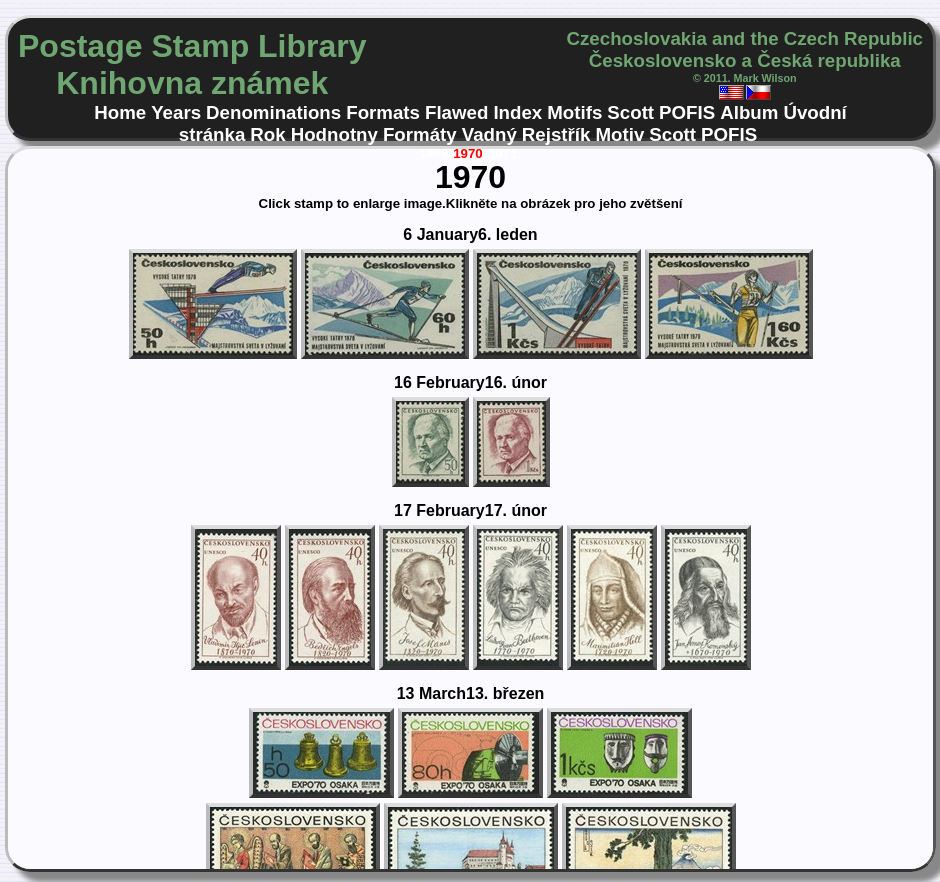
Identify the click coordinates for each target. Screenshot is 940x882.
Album (749, 112)
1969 (434, 153)
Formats (383, 112)
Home (120, 112)
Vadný (489, 134)
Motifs (574, 112)
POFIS (687, 112)
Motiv (619, 134)
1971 (503, 153)
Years (176, 112)
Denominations (273, 112)
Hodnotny (334, 134)
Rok (267, 134)
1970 (468, 153)
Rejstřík (556, 134)
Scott (630, 112)
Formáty (420, 134)
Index (517, 112)
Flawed (456, 112)
